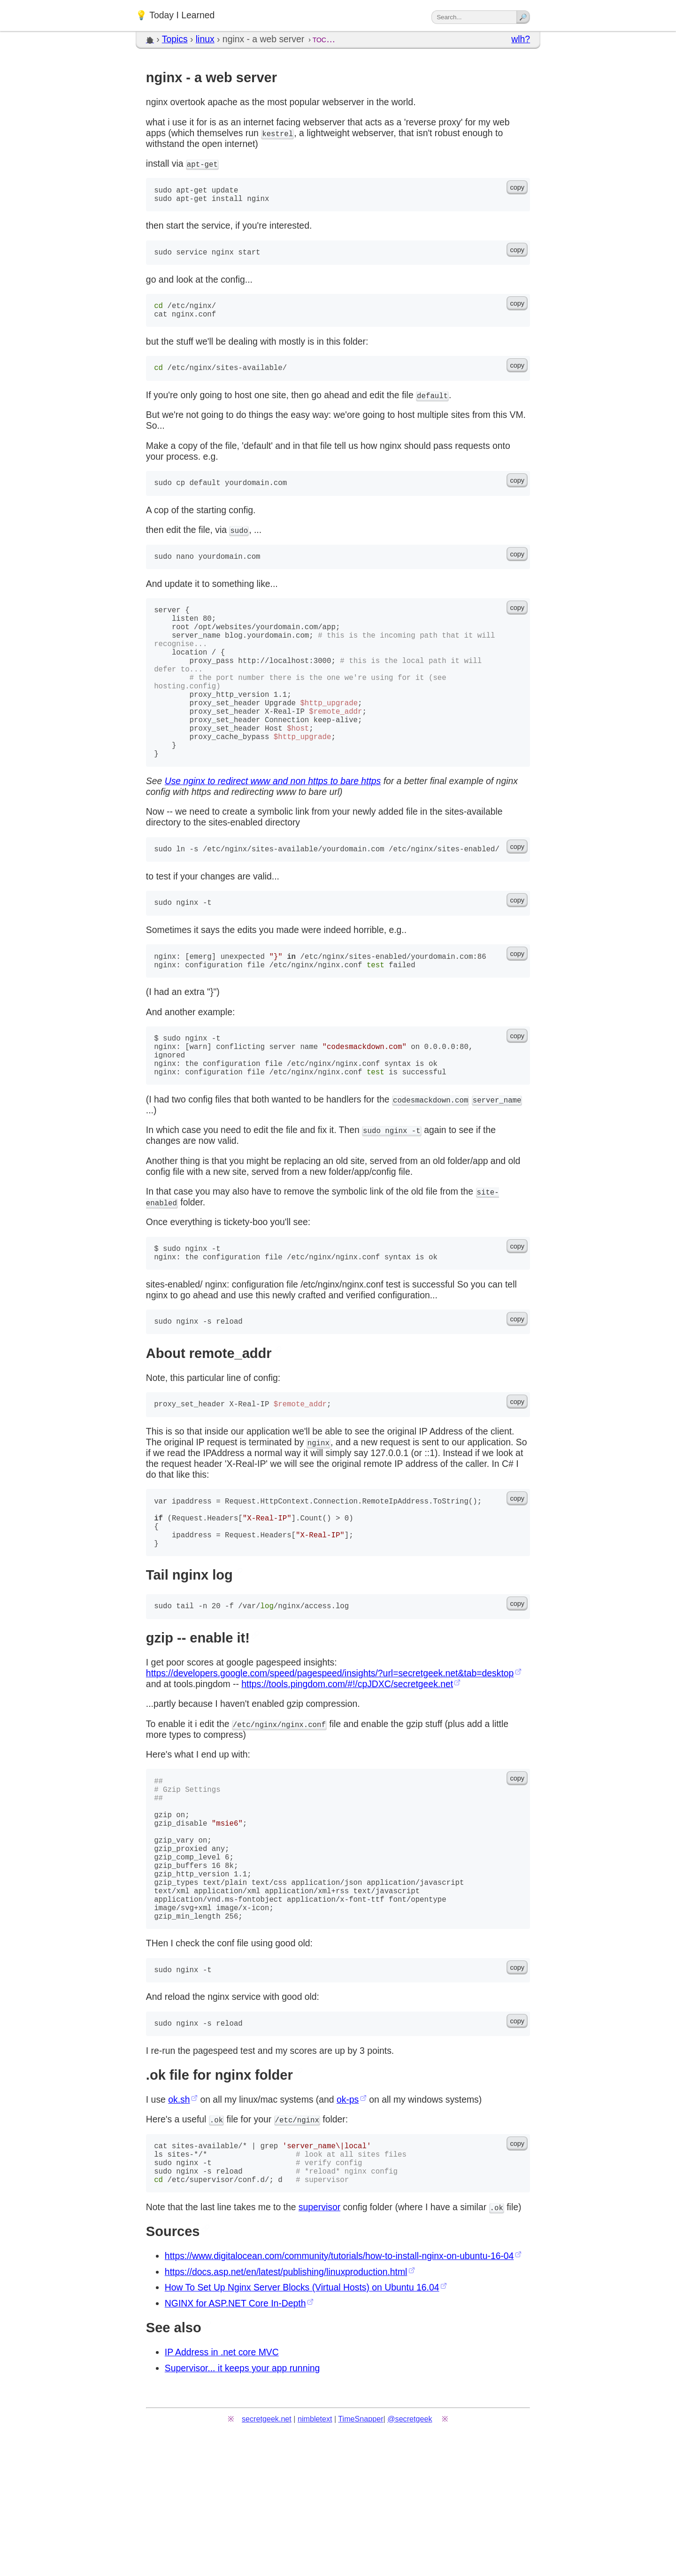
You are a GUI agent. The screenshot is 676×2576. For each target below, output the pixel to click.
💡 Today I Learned (175, 15)
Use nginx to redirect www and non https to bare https (273, 830)
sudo (239, 543)
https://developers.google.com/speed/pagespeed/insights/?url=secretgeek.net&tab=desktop (330, 1759)
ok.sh (179, 2221)
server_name (497, 1165)
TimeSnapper (360, 2550)
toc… (324, 39)
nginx (318, 1516)
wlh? (520, 39)
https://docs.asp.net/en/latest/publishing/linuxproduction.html (286, 2403)
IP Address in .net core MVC (222, 2483)
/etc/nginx (297, 2242)
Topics (175, 39)
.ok (216, 2242)
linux (205, 39)
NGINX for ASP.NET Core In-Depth (235, 2434)
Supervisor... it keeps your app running (242, 2499)
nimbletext (315, 2550)
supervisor (319, 2338)
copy (517, 187)
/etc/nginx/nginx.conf (279, 1810)
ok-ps (348, 2221)
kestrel (277, 133)
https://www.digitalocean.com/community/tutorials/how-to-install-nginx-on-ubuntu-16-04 (339, 2387)
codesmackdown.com (430, 1165)
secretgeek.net (267, 2550)
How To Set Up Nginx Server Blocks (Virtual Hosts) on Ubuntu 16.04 (302, 2419)
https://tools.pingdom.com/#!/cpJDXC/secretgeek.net (347, 1770)
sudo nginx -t (392, 1196)
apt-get (202, 164)
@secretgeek (409, 2550)
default (432, 406)
